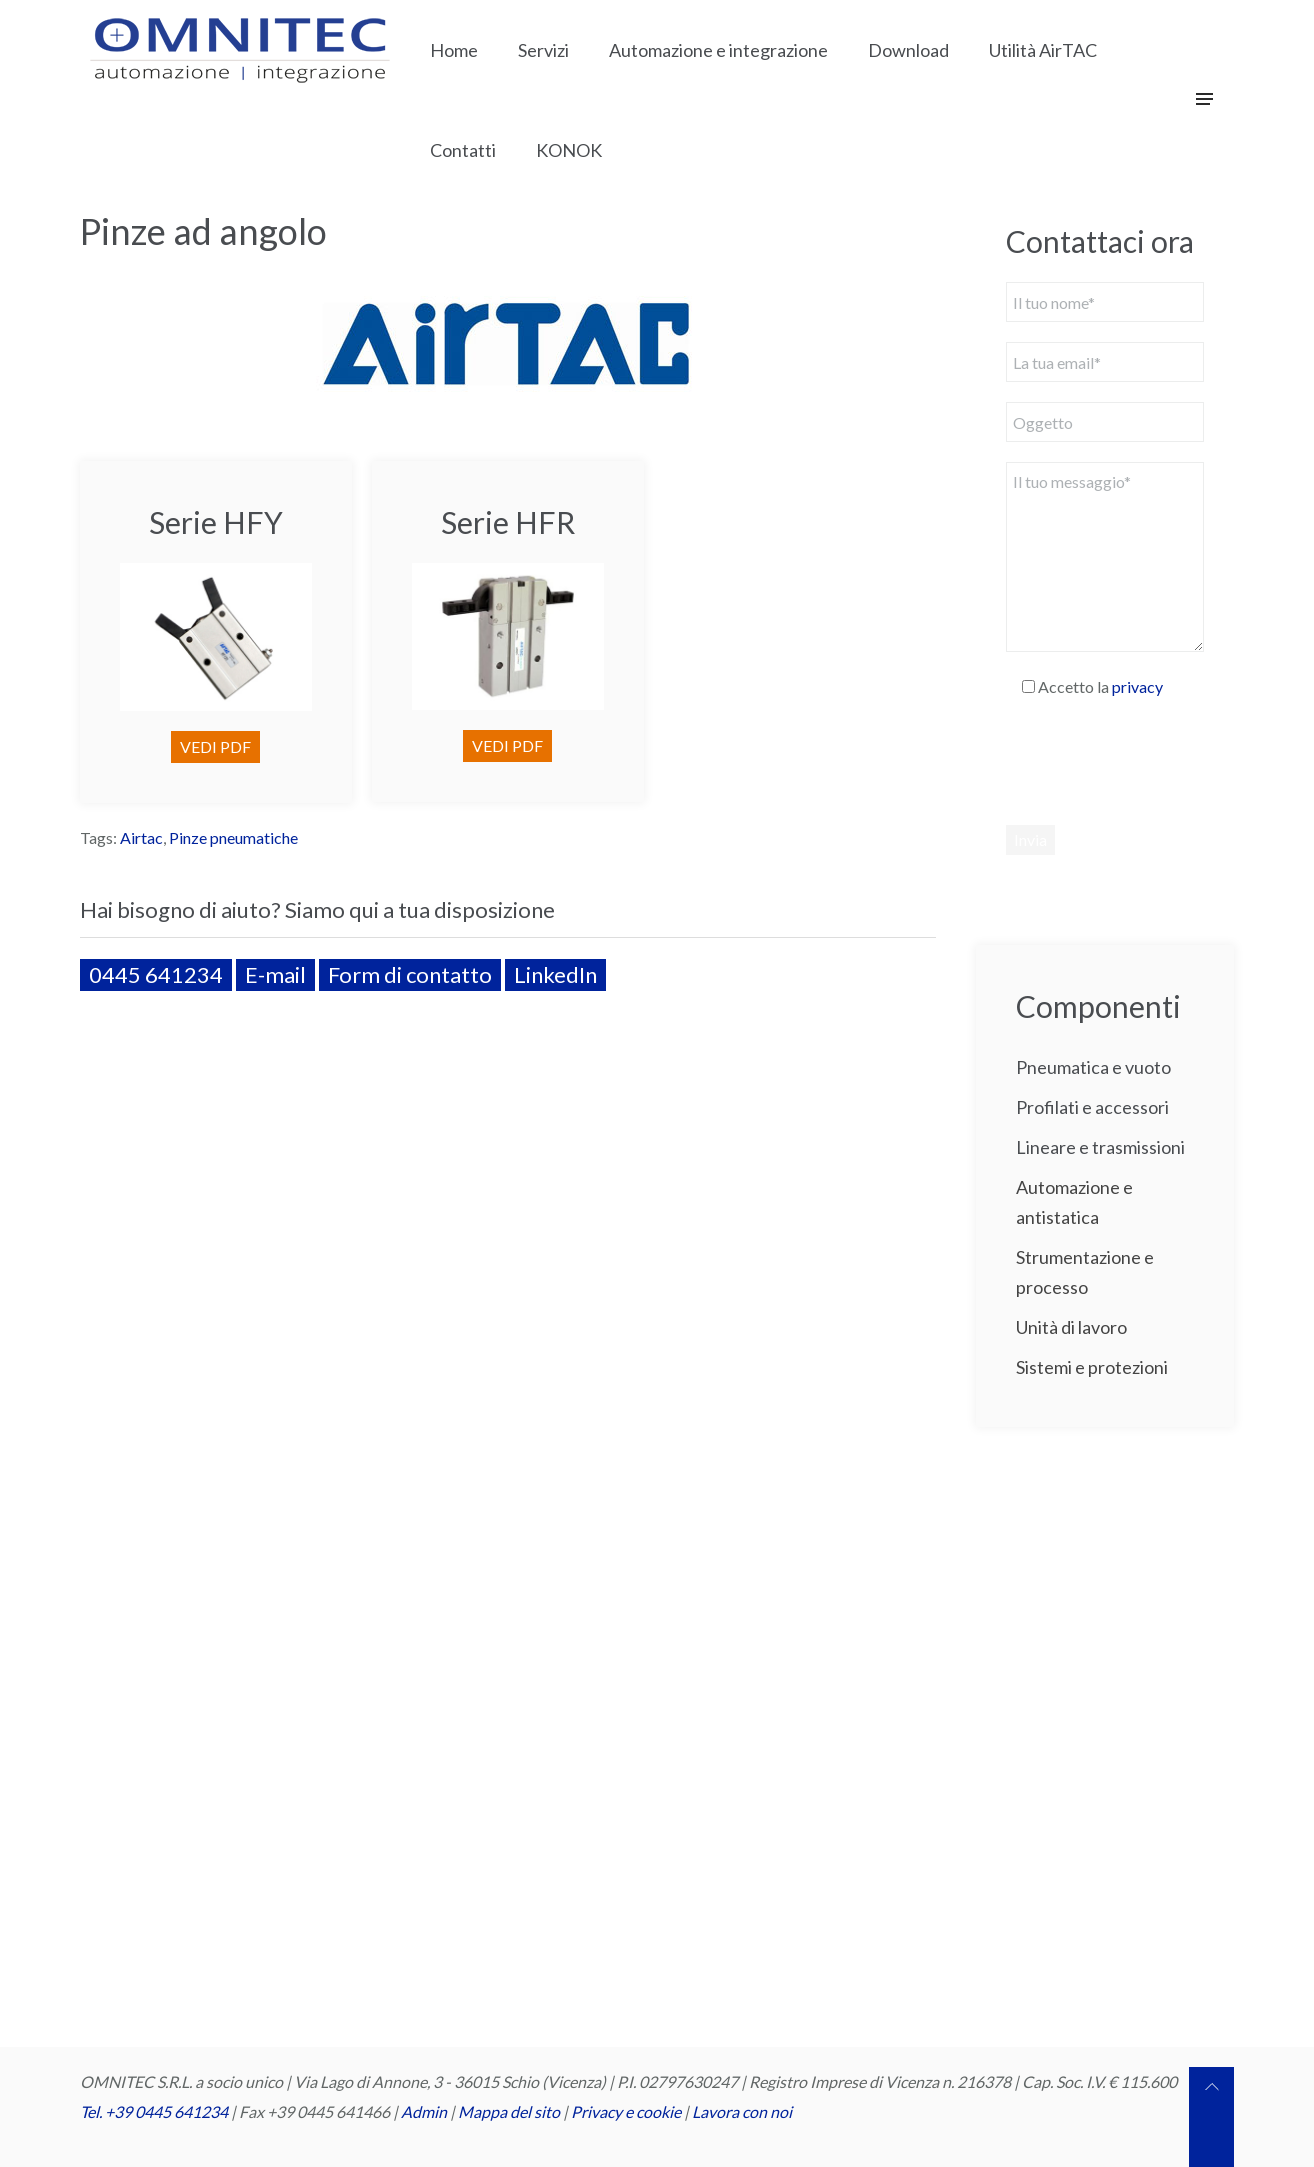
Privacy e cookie (627, 2111)
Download (908, 50)
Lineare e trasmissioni (1100, 1147)
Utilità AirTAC (1043, 50)
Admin (424, 2111)
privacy (1137, 686)
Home (454, 50)
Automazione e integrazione (718, 50)
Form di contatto (410, 974)
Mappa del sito (509, 2111)
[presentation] (1158, 761)
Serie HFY (216, 522)
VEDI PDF (215, 746)
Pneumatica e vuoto (1093, 1067)
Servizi (543, 50)
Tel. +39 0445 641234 (154, 2111)
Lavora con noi (742, 2111)
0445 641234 (156, 974)
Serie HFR (508, 522)
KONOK (569, 150)
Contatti (463, 150)
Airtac (141, 837)
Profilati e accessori (1092, 1107)
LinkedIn (555, 974)
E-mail (275, 974)
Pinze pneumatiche (233, 837)
